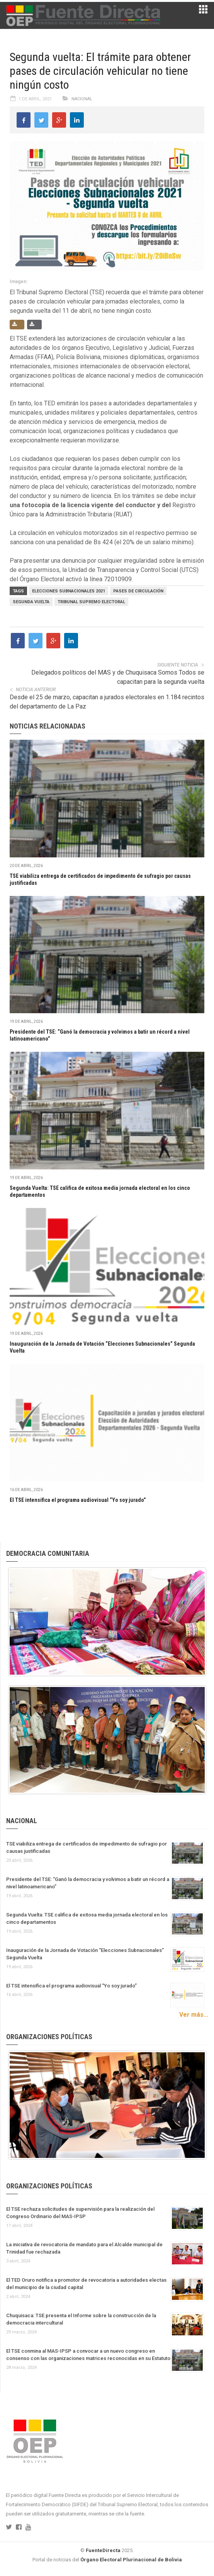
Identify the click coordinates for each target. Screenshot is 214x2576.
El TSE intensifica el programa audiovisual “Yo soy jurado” (78, 1500)
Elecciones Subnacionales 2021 (68, 591)
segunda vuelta (31, 601)
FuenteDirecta (103, 2550)
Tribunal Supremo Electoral (91, 601)
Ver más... (193, 2014)
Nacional (81, 98)
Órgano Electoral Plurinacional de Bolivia (131, 2560)
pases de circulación (138, 591)
